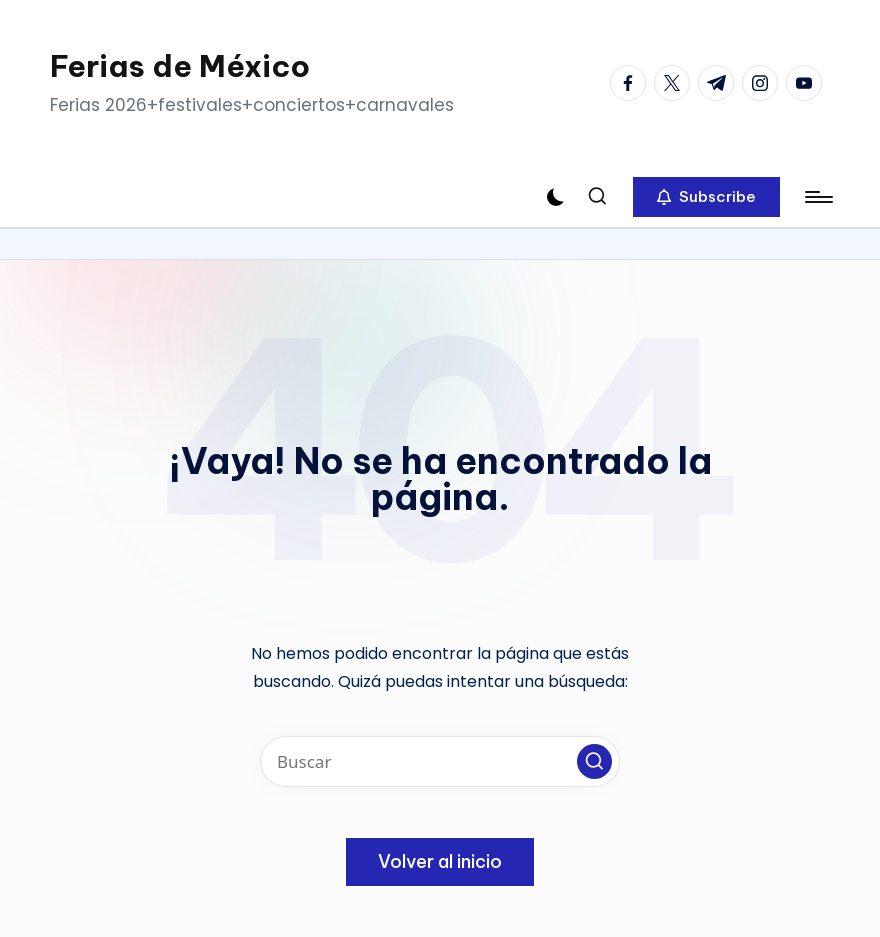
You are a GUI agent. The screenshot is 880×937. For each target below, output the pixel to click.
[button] (706, 197)
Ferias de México (180, 66)
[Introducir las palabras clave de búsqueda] (440, 761)
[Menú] (817, 197)
